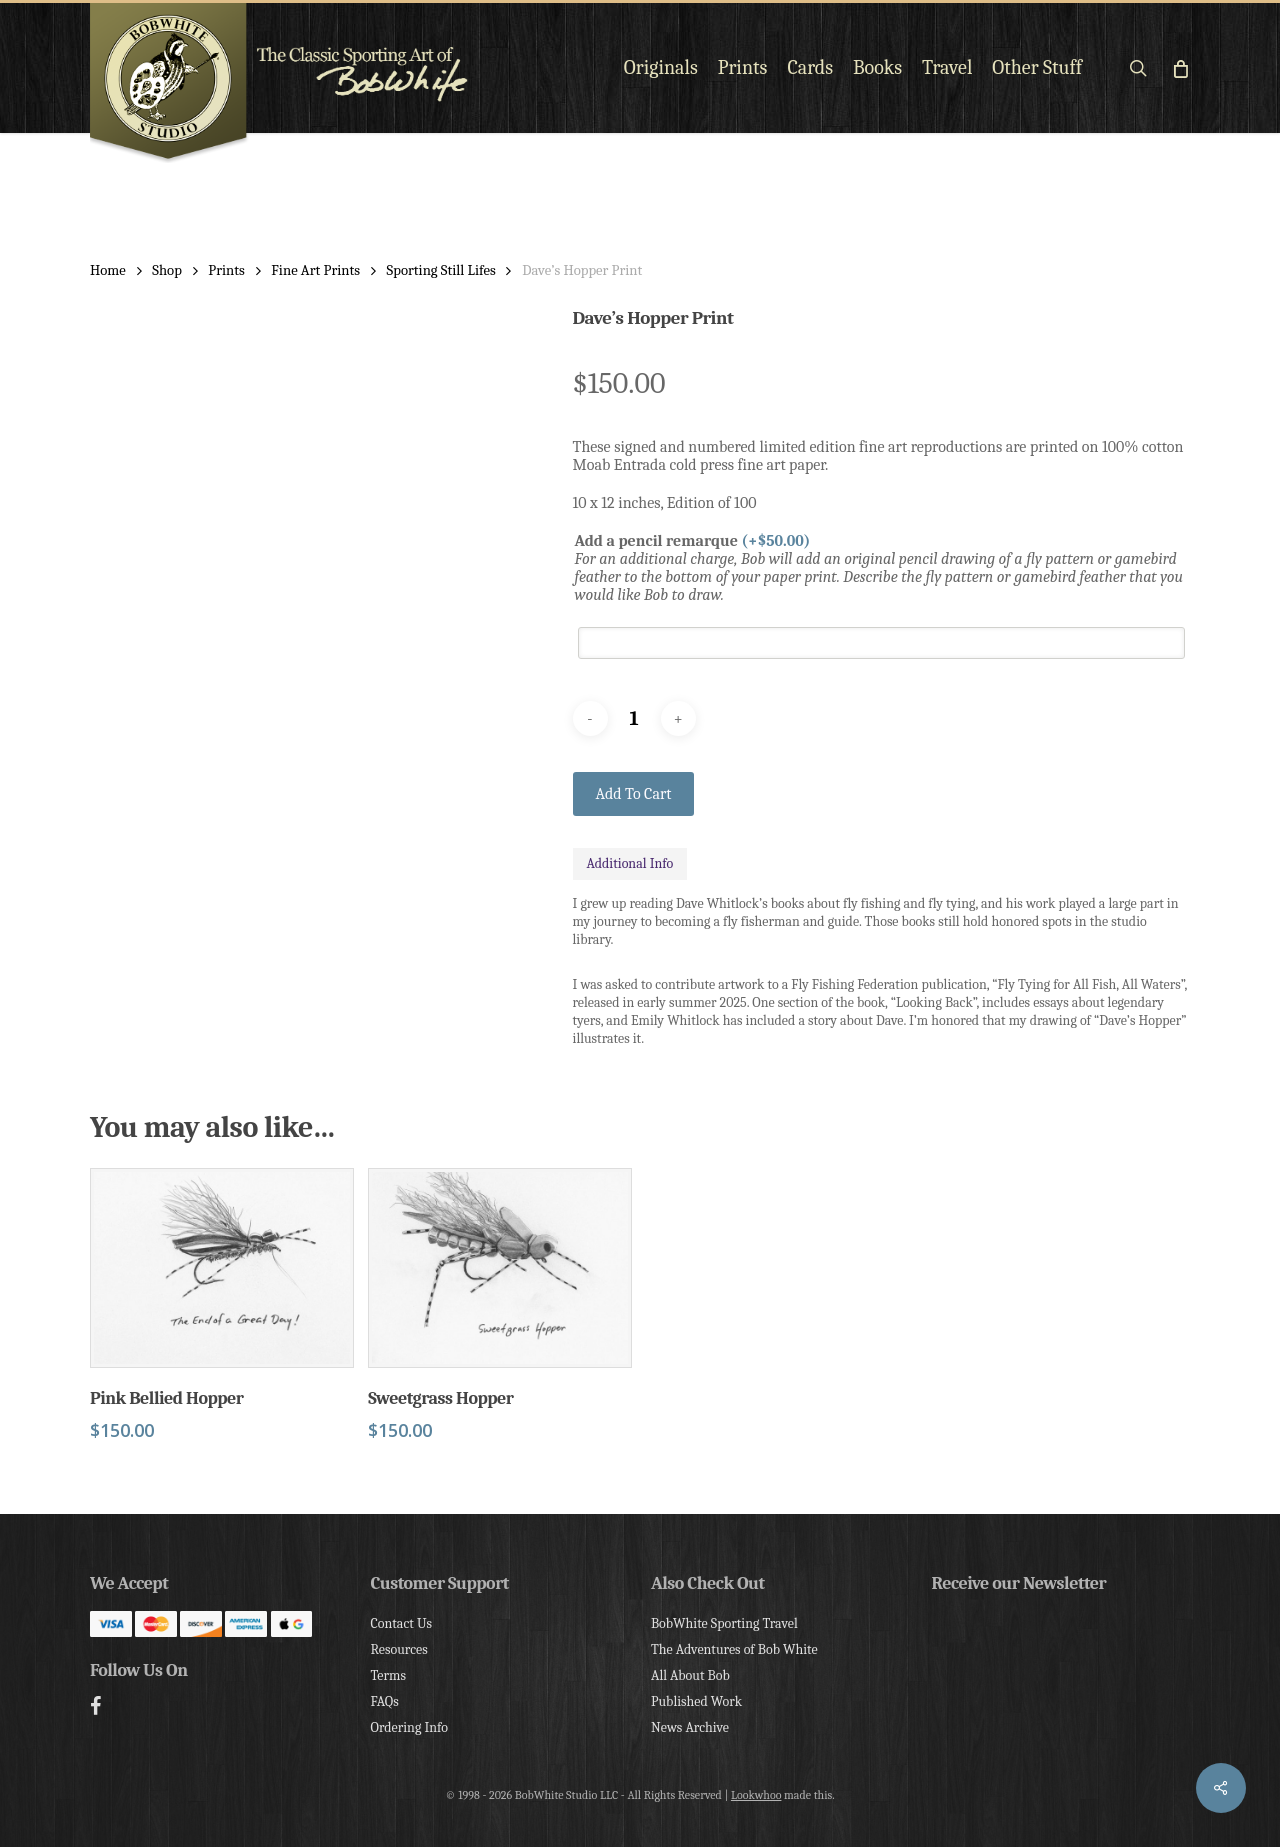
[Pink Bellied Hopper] (222, 1268)
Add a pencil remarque (693, 541)
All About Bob (690, 1675)
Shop (167, 270)
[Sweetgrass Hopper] (500, 1268)
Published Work (696, 1701)
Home (108, 270)
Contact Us (402, 1623)
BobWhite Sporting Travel (724, 1623)
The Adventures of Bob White (734, 1649)
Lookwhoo (756, 1795)
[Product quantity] (634, 719)
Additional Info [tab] (630, 863)
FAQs (385, 1701)
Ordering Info (409, 1727)
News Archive (690, 1727)
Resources (399, 1649)
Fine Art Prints (315, 270)
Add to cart (634, 794)
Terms (388, 1675)
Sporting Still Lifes (441, 270)
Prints (226, 270)
